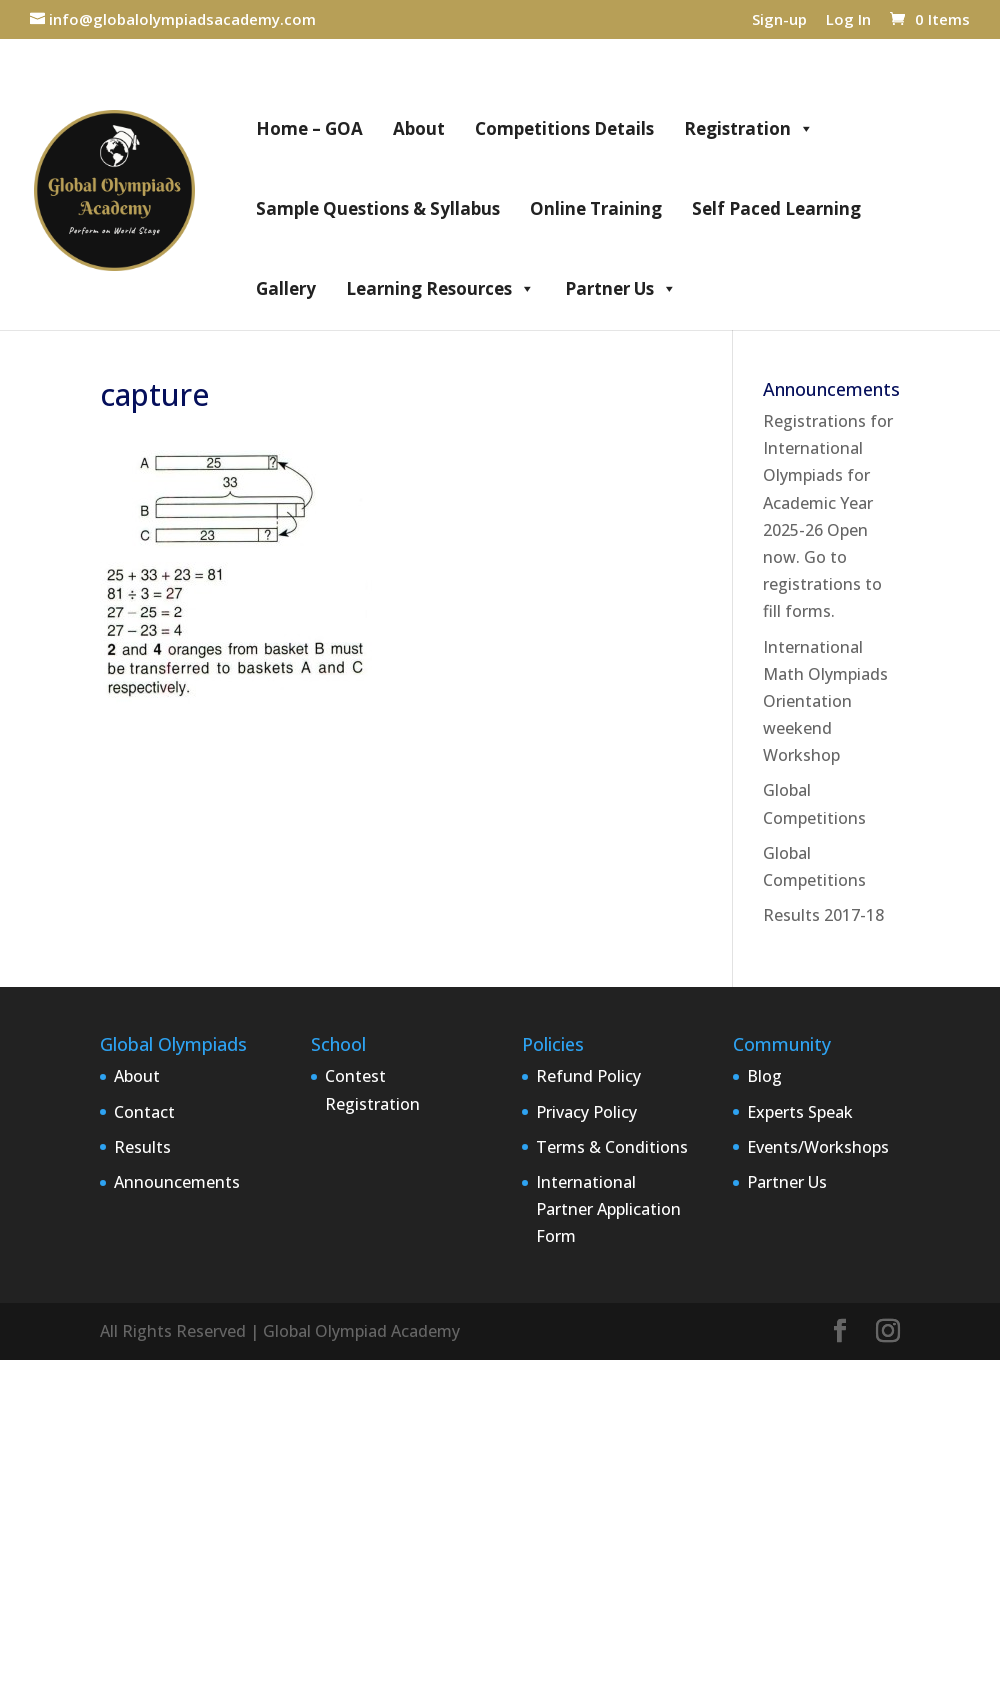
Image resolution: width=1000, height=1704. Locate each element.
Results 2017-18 (823, 915)
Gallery (286, 288)
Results (142, 1147)
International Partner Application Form (608, 1209)
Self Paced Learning (776, 208)
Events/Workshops (818, 1147)
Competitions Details (564, 128)
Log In (848, 20)
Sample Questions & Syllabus (378, 208)
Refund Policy (588, 1076)
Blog (764, 1076)
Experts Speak (800, 1112)
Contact (144, 1112)
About (419, 128)
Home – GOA (309, 128)
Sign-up (779, 20)
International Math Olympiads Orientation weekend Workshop (825, 701)
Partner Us (621, 289)
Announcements (177, 1182)
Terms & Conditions (612, 1147)
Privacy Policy (586, 1112)
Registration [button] (749, 129)
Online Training (596, 208)
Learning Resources (440, 289)
